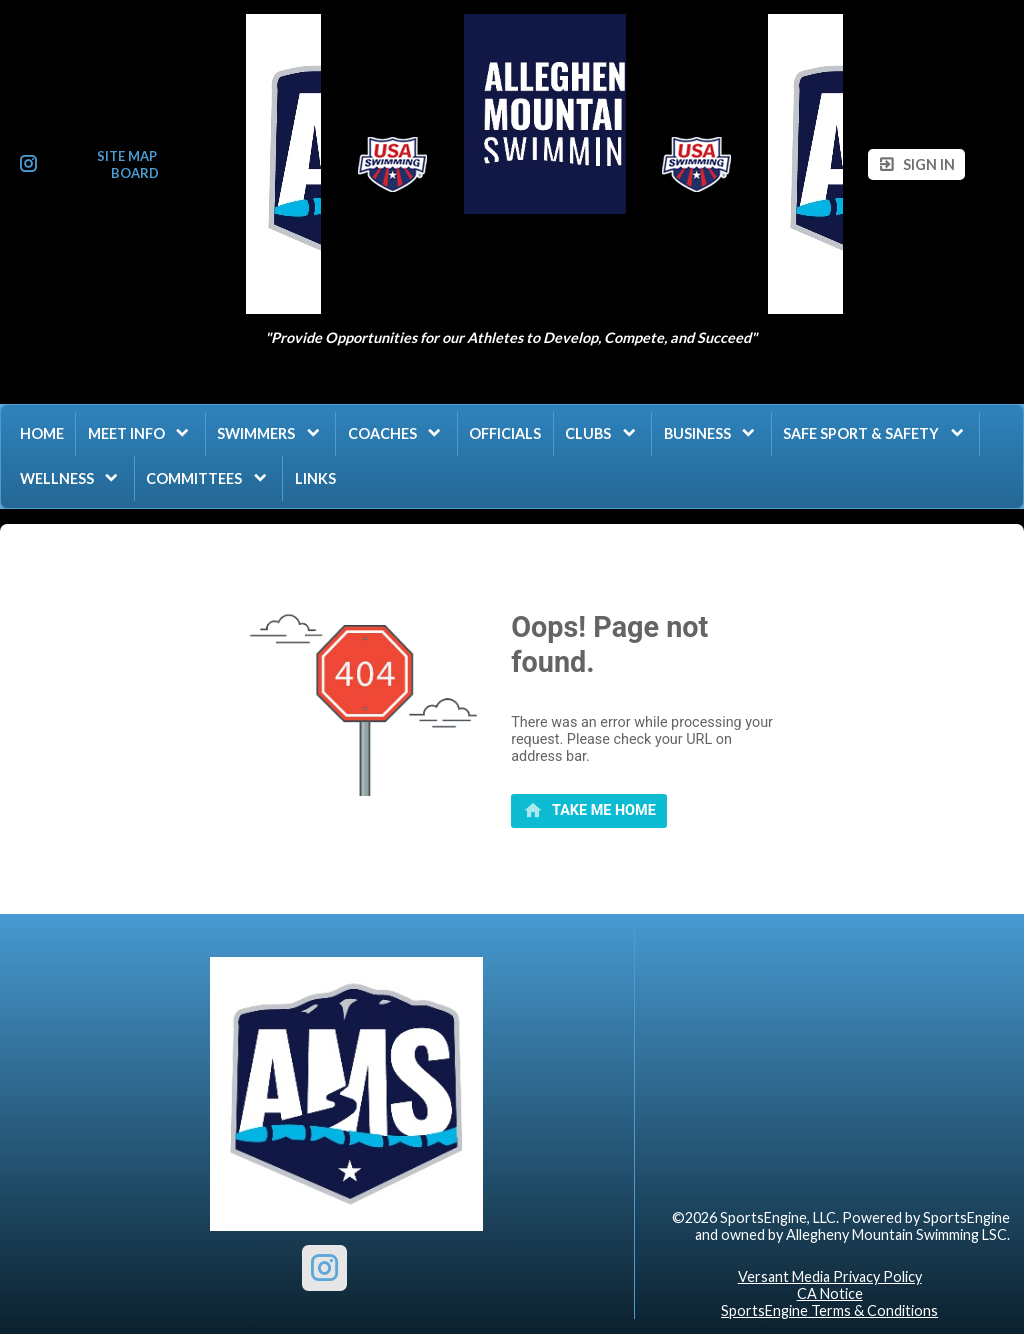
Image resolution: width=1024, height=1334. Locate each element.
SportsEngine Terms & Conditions (829, 1310)
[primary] (589, 811)
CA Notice (830, 1293)
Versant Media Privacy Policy (830, 1276)
